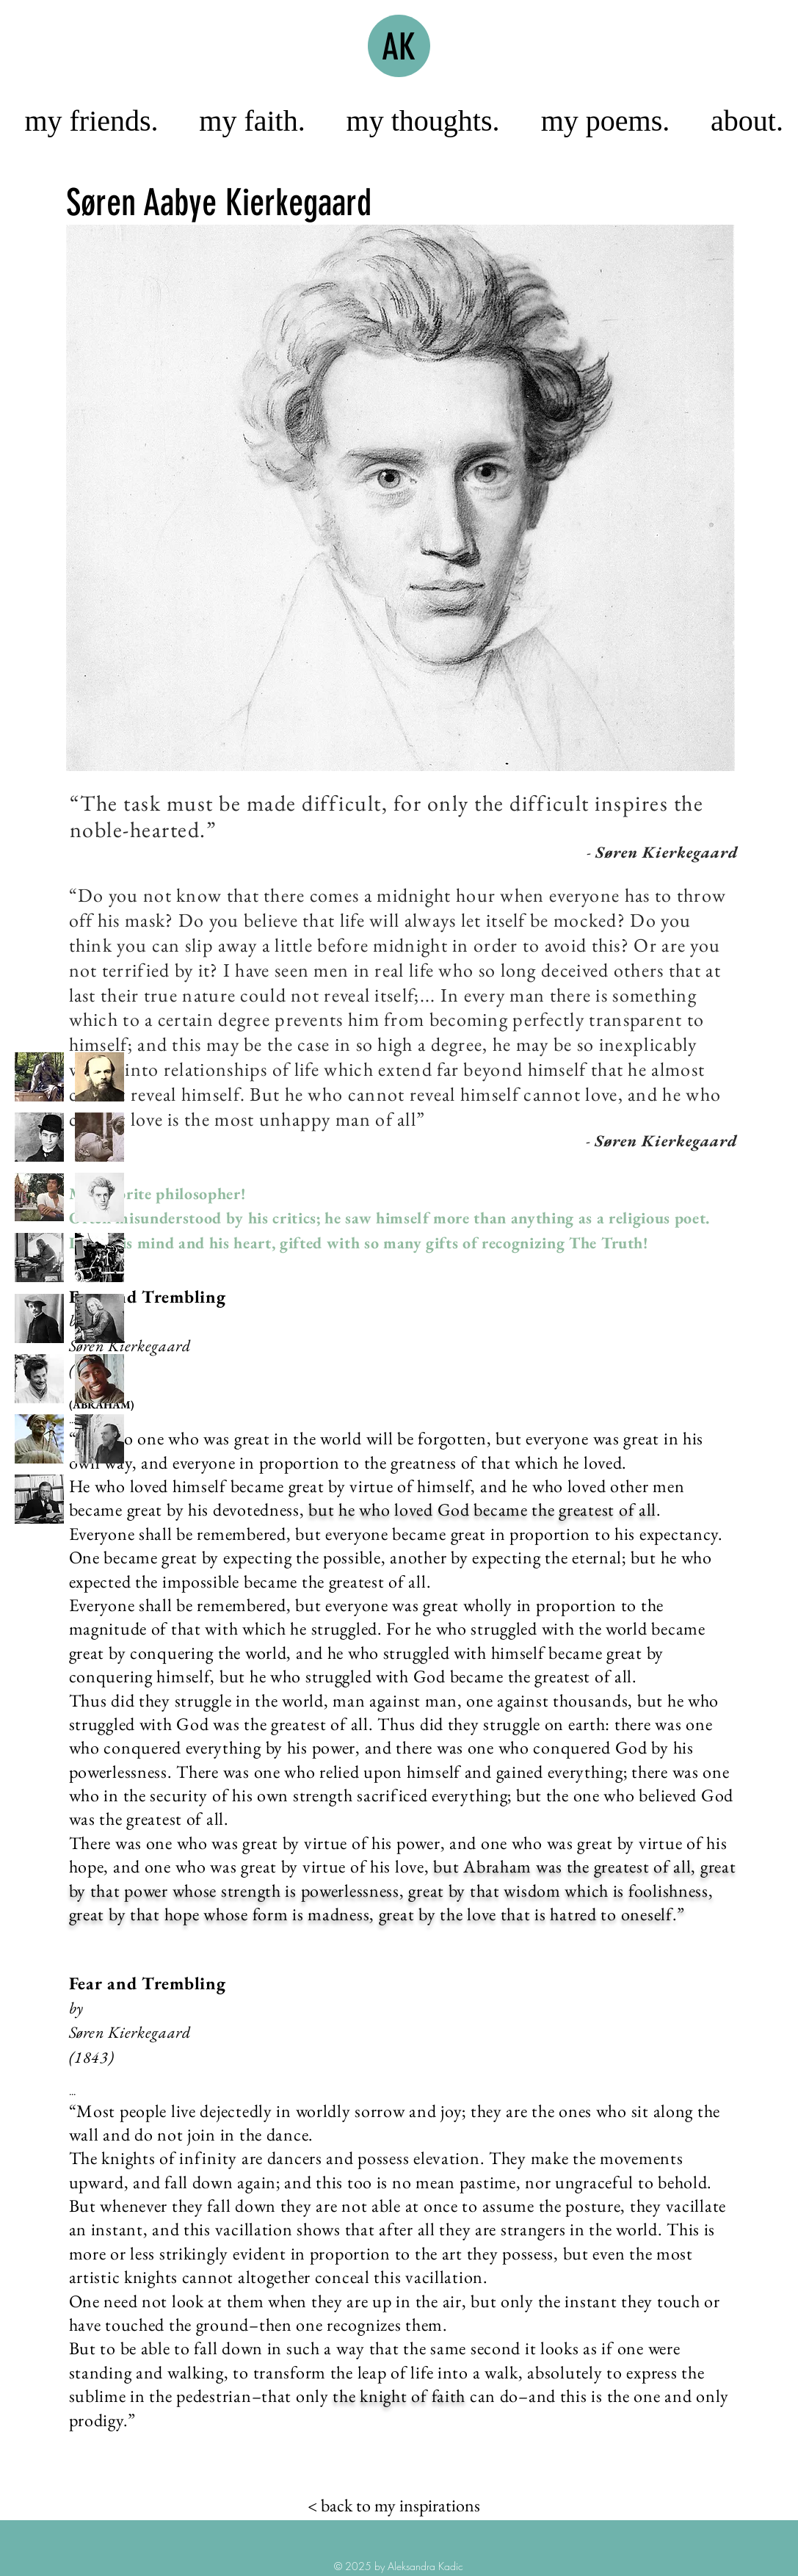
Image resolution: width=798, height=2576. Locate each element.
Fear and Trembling (150, 1296)
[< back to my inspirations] (394, 2505)
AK (399, 47)
